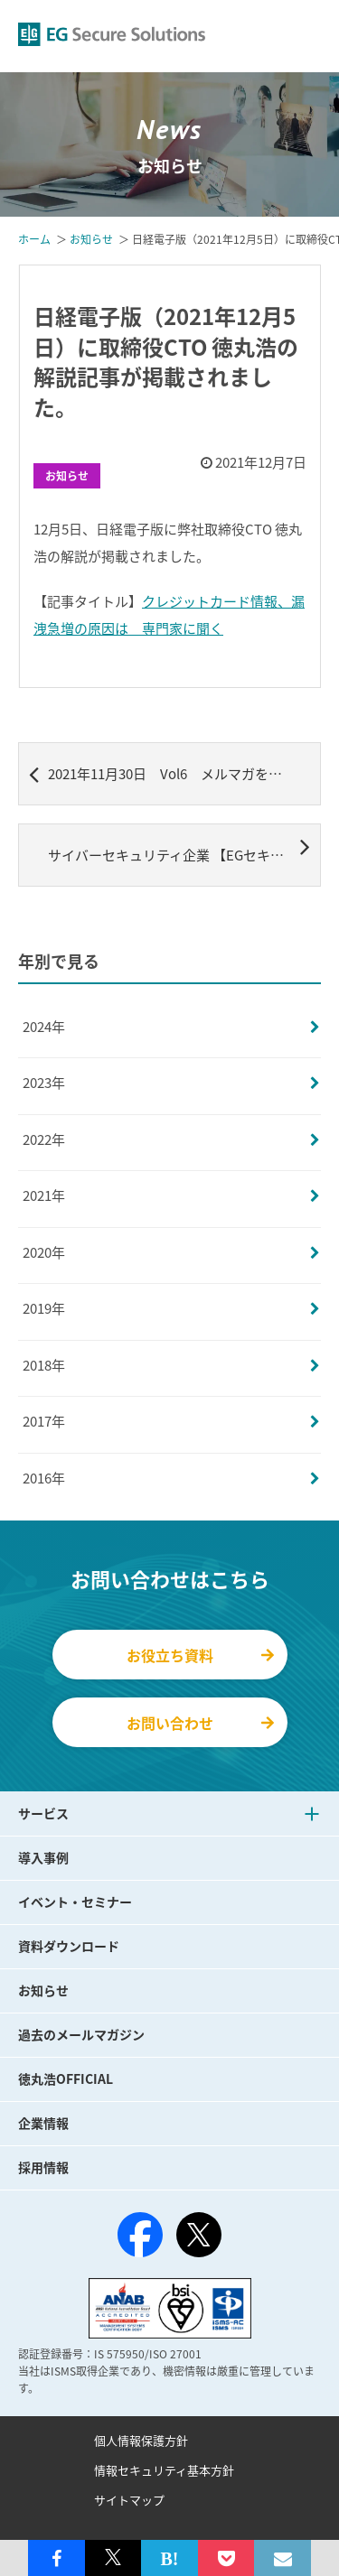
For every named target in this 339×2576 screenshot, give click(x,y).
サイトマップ (129, 2499)
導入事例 (43, 1857)
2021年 (44, 1195)
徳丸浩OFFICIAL (65, 2078)
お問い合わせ (200, 1723)
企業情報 (43, 2123)
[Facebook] (140, 2238)
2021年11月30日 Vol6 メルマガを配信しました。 (175, 773)
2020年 (44, 1252)
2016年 (44, 1478)
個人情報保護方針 (141, 2440)
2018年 (44, 1365)
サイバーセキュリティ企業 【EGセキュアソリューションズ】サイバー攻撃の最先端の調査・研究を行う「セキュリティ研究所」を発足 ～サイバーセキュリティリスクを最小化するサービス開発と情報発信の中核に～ (184, 848)
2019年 (44, 1308)
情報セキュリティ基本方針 (164, 2469)
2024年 (44, 1027)
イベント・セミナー (75, 1901)
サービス (43, 1813)
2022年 (44, 1139)
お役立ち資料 (200, 1655)
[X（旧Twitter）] (198, 2234)
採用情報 (43, 2167)
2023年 (44, 1083)
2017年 (44, 1421)
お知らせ (67, 476)
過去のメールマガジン (81, 2034)
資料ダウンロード (68, 1946)
